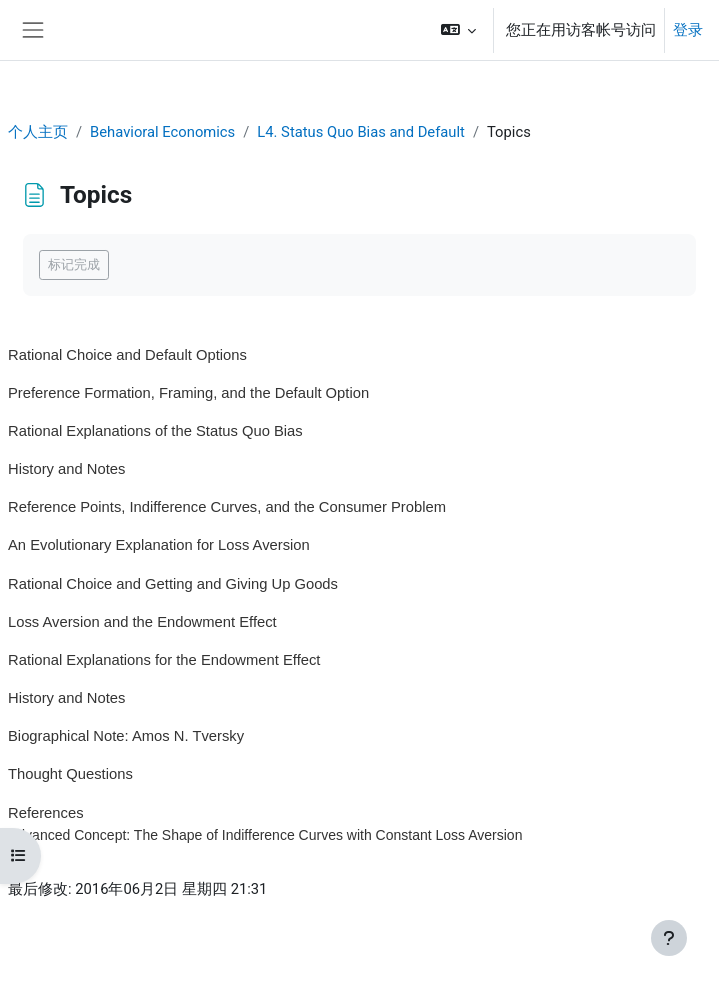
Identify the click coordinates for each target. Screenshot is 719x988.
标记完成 (74, 264)
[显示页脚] (669, 938)
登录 (688, 30)
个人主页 (38, 132)
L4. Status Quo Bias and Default (361, 132)
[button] (458, 30)
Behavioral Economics (162, 132)
